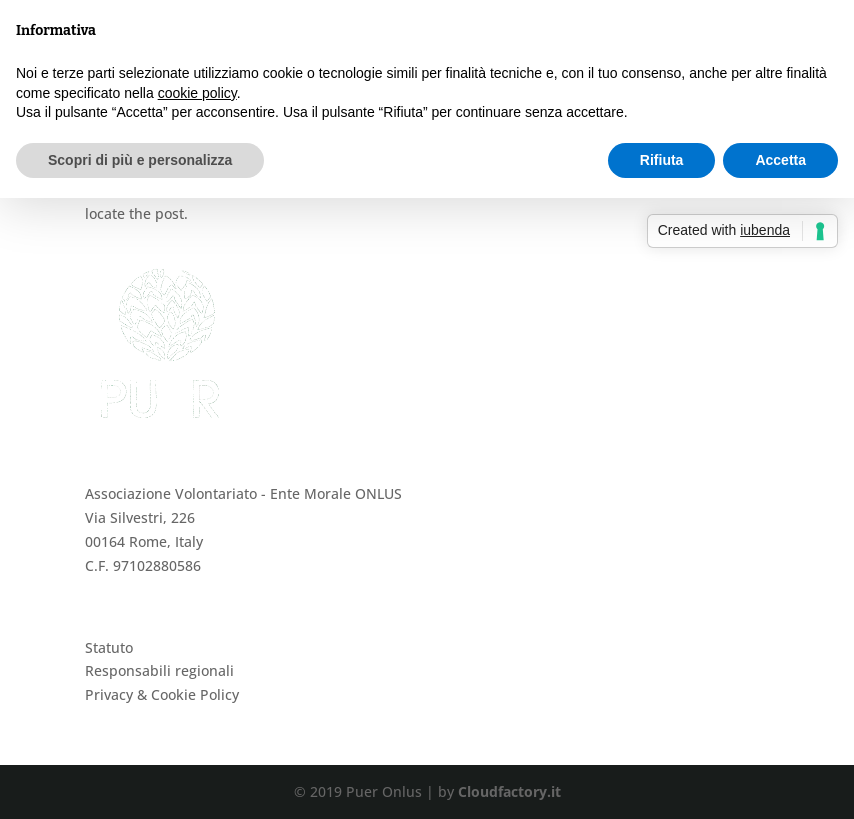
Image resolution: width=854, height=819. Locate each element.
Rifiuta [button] (662, 160)
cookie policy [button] (197, 93)
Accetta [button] (780, 160)
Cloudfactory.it (509, 791)
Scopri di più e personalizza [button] (140, 160)
